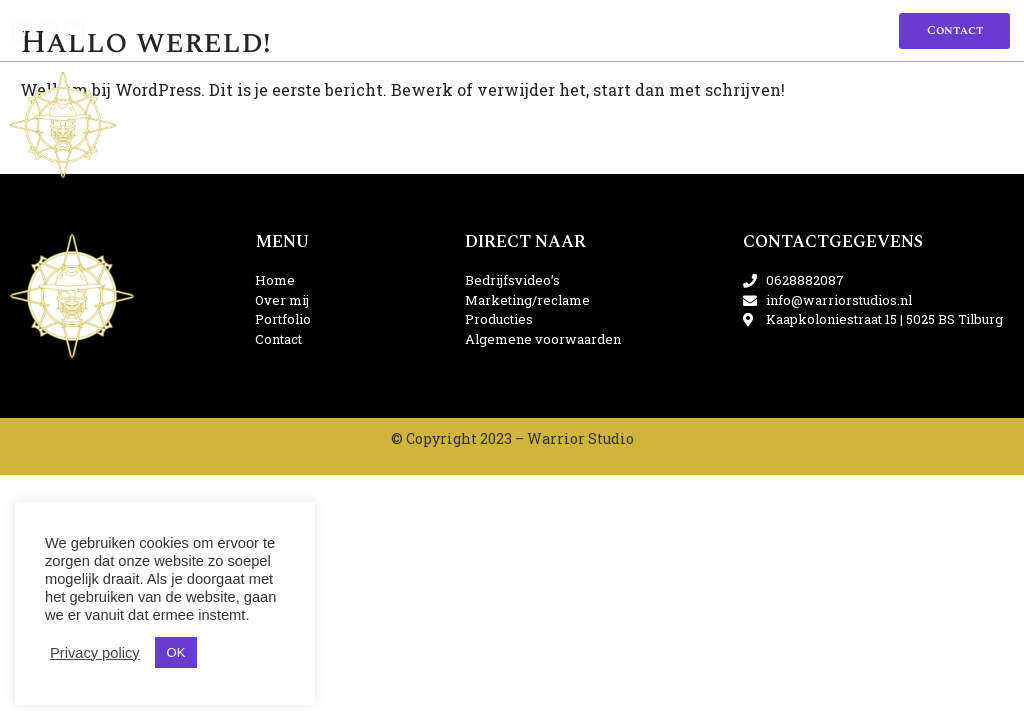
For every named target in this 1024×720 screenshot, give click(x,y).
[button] (954, 31)
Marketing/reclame (395, 124)
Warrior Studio (580, 438)
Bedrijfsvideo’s (214, 124)
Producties (556, 124)
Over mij (425, 30)
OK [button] (176, 652)
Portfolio (496, 30)
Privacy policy (95, 653)
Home (372, 30)
